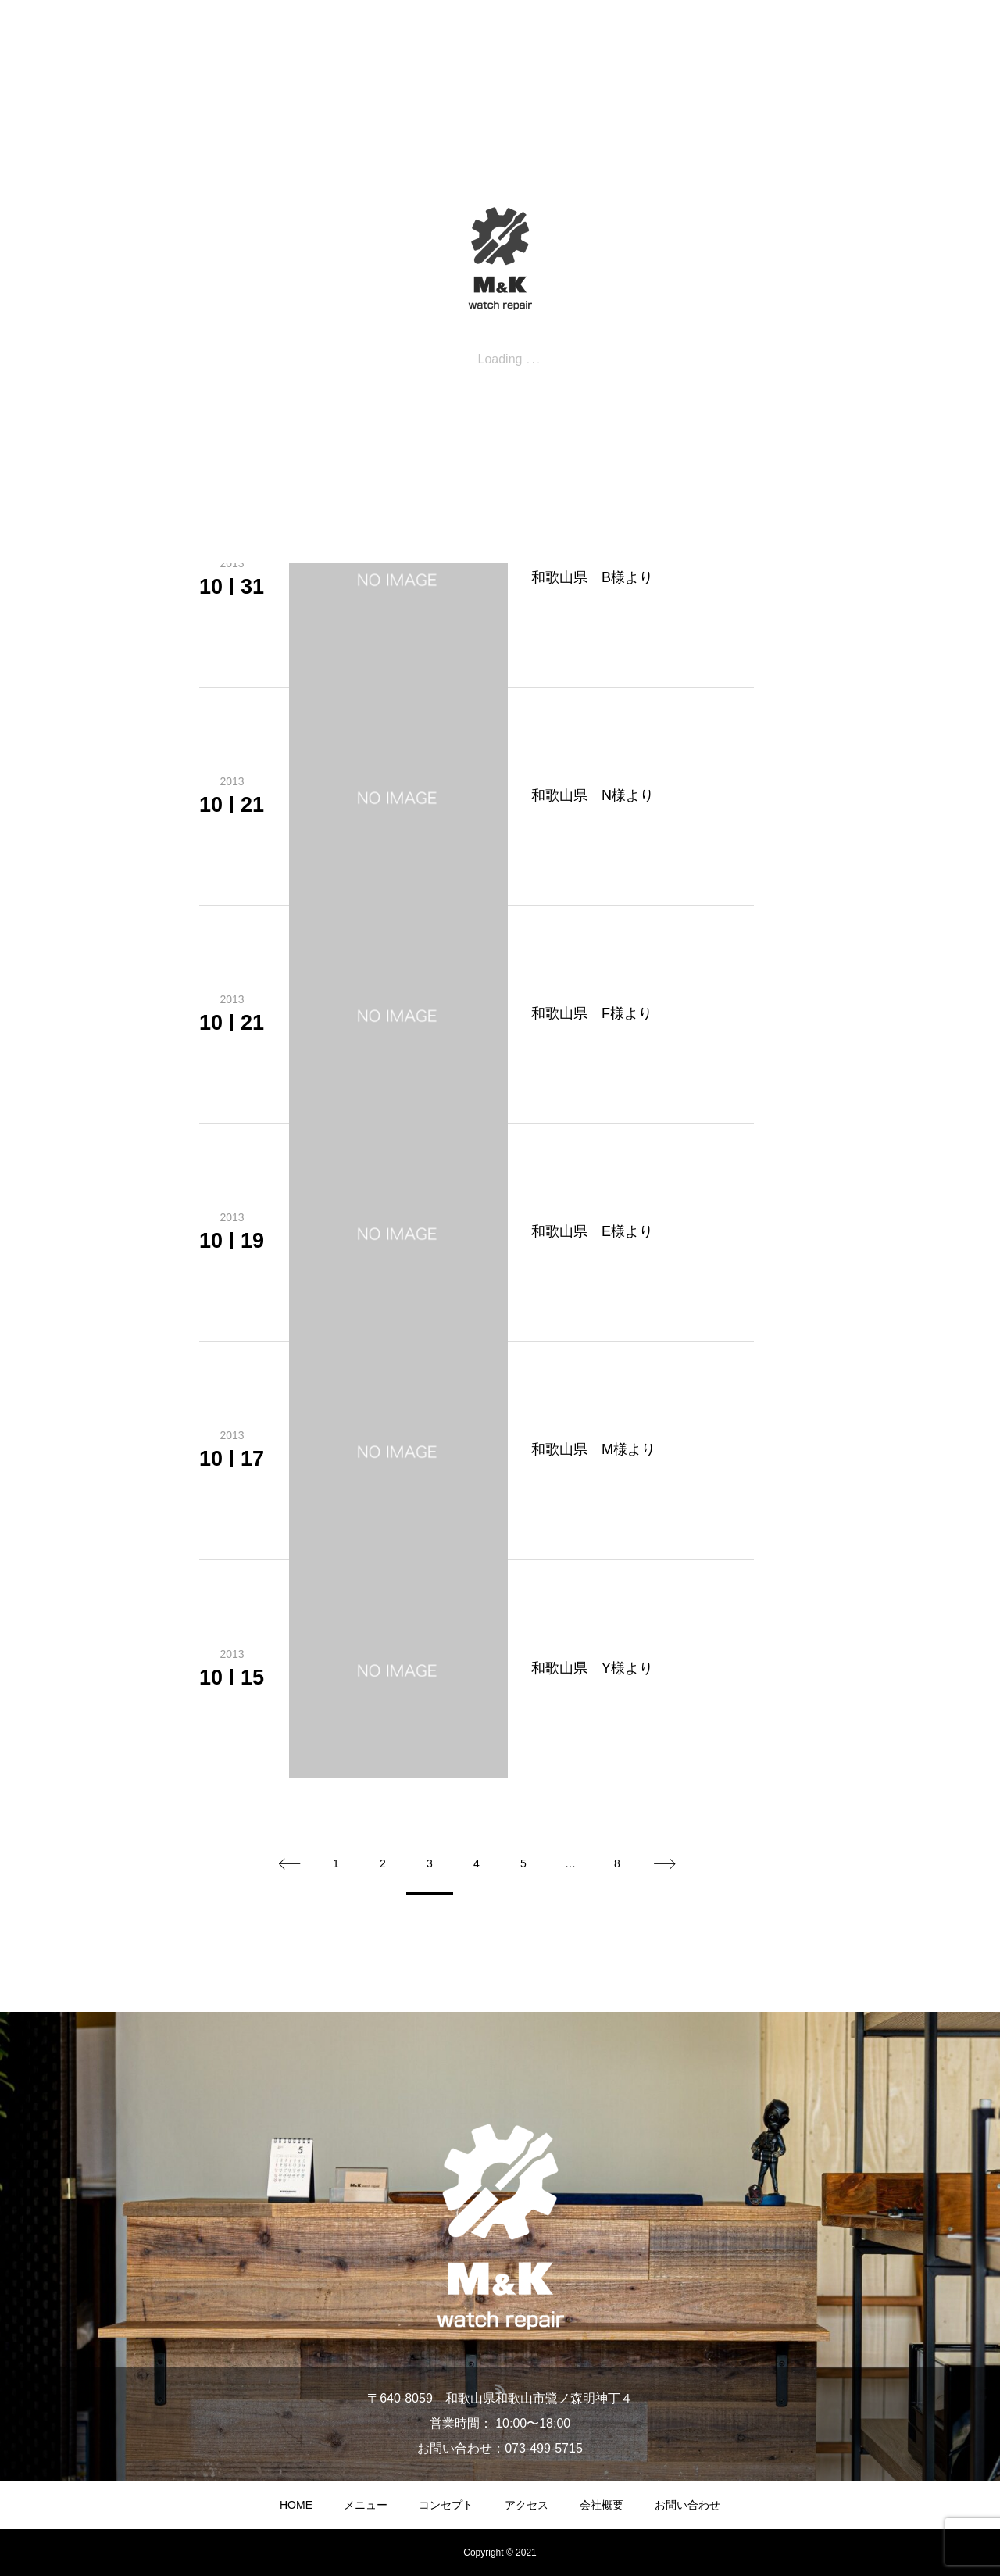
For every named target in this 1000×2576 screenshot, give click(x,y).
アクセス (526, 2505)
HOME (296, 2505)
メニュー (366, 2505)
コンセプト (446, 2505)
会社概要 (601, 2505)
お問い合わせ (687, 2505)
